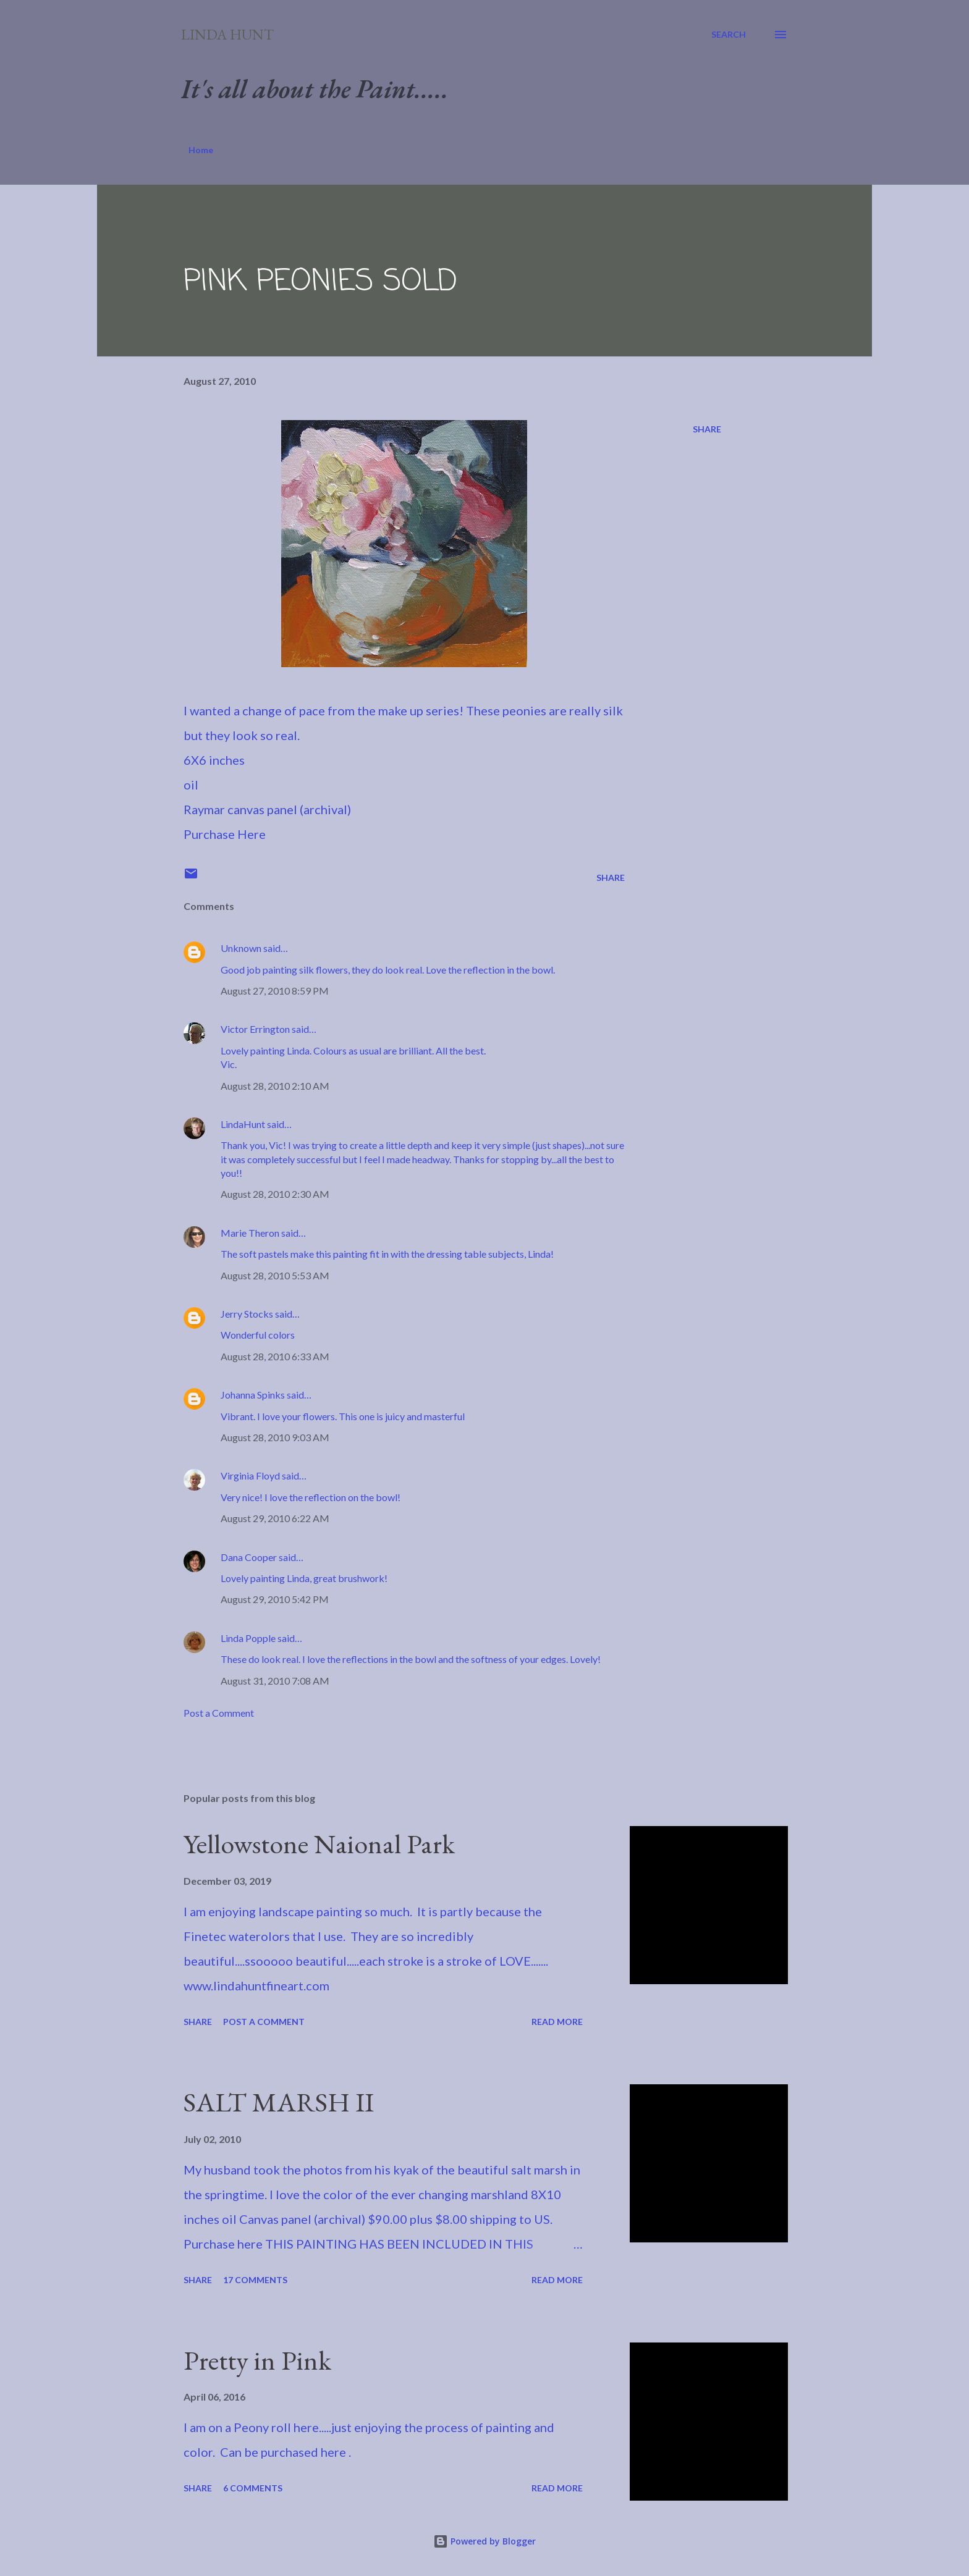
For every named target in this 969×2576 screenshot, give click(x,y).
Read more (557, 2021)
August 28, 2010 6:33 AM (275, 1356)
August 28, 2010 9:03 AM (275, 1437)
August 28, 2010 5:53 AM (275, 1275)
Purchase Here (225, 834)
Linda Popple (248, 1638)
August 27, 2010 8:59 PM (275, 990)
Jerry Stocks (247, 1314)
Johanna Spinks (253, 1394)
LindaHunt (243, 1124)
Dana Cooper (249, 1557)
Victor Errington (255, 1029)
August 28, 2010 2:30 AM (275, 1194)
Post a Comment (219, 1713)
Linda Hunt (227, 34)
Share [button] (707, 429)
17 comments (255, 2280)
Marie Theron (250, 1233)
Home (200, 150)
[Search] (728, 34)
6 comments (252, 2488)
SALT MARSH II (279, 2101)
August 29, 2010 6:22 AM (275, 1518)
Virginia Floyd (250, 1475)
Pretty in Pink (257, 2360)
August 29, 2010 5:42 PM (275, 1599)
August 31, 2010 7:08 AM (275, 1680)
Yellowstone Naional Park (319, 1843)
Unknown (241, 948)
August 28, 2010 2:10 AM (275, 1086)
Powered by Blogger (484, 2541)
